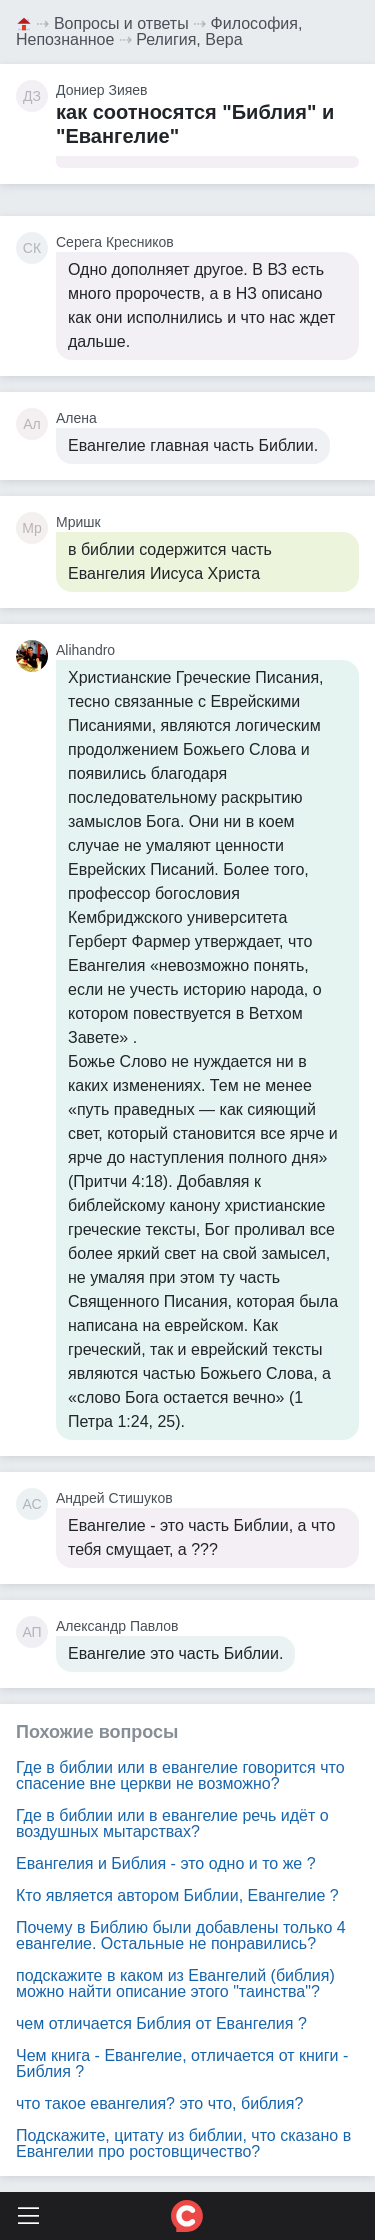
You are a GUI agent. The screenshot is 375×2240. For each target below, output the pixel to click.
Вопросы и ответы (121, 23)
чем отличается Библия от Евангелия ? (161, 2023)
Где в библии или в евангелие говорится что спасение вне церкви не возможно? (180, 1775)
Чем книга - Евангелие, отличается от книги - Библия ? (182, 2063)
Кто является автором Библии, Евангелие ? (177, 1895)
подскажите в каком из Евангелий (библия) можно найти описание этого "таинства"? (175, 1983)
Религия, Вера (189, 39)
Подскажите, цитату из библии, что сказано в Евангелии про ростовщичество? (183, 2143)
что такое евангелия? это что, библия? (159, 2103)
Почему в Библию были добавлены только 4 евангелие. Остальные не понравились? (181, 1935)
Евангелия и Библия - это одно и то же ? (166, 1863)
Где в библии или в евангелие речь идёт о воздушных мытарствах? (172, 1823)
